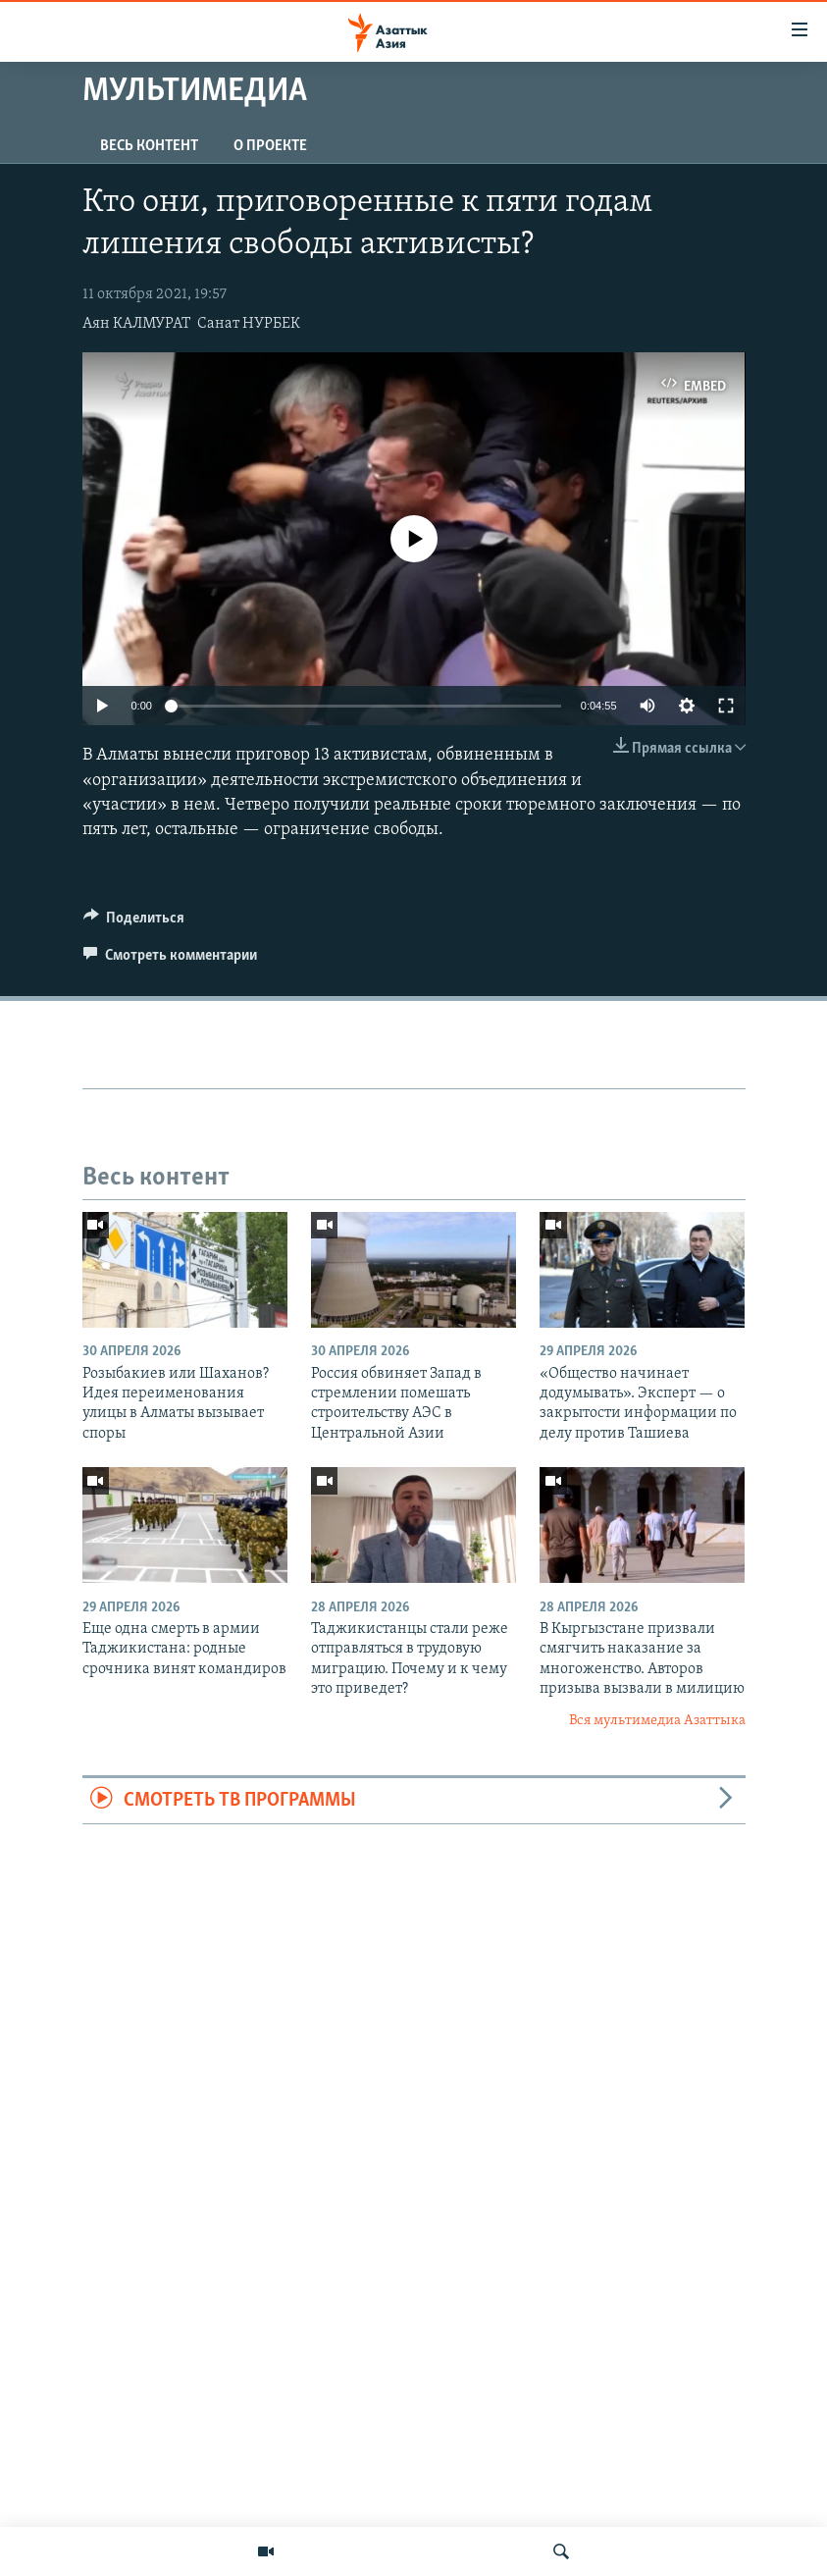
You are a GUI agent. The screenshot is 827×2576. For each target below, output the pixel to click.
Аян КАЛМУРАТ (136, 324)
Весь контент (149, 146)
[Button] (134, 922)
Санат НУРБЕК (248, 324)
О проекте (270, 146)
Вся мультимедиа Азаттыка (657, 1720)
